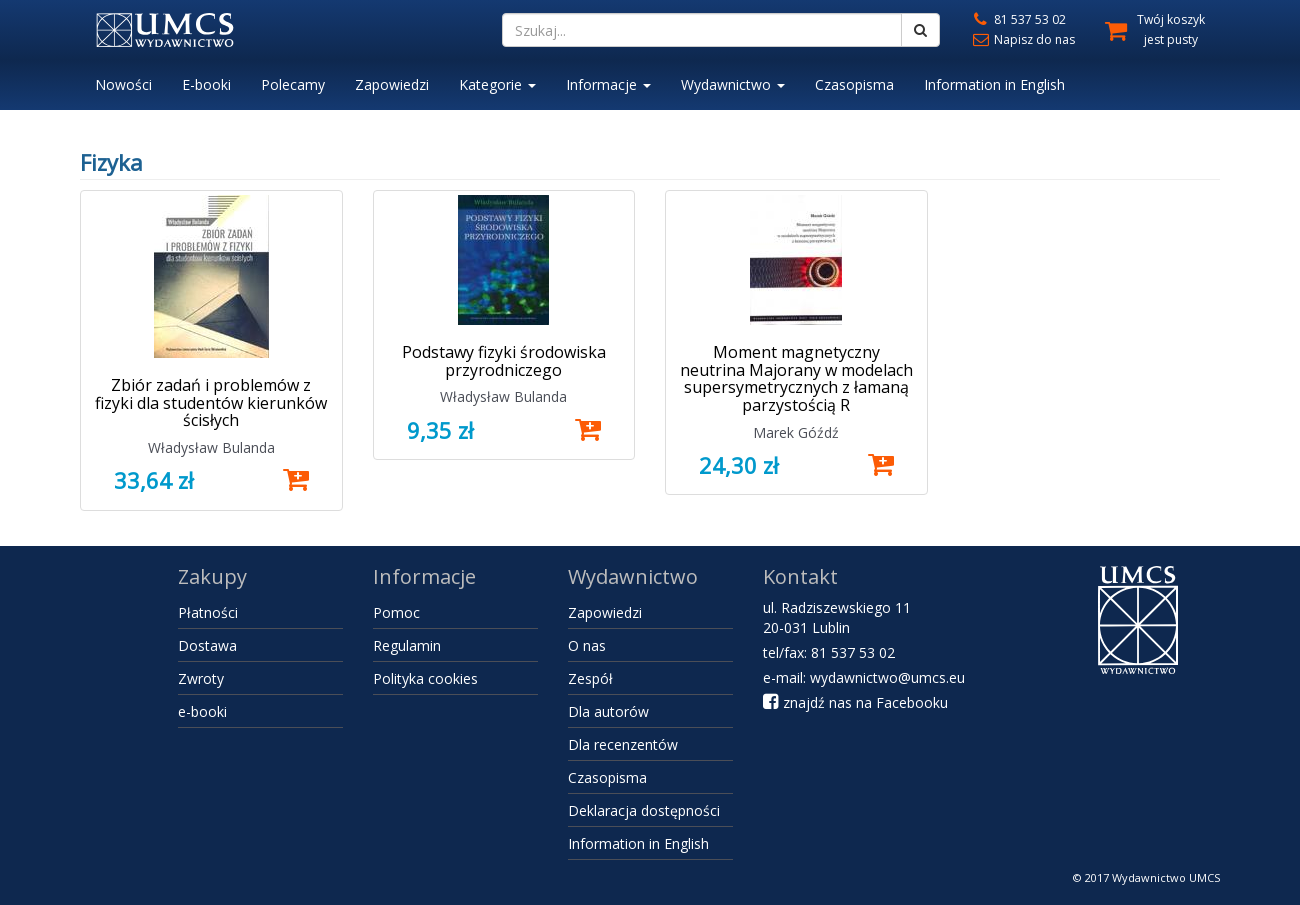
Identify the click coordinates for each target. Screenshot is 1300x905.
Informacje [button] (608, 84)
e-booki (202, 711)
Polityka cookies (425, 678)
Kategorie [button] (497, 84)
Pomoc (396, 612)
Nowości (123, 84)
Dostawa (207, 645)
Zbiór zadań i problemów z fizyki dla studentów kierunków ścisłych (211, 402)
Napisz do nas (1022, 39)
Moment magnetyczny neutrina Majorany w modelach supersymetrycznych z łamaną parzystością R (796, 378)
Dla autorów (608, 711)
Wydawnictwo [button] (733, 84)
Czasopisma (854, 84)
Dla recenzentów (623, 744)
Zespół (590, 678)
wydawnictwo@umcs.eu (887, 677)
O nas (587, 645)
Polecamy (293, 84)
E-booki (206, 84)
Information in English (994, 84)
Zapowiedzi (392, 84)
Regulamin (407, 645)
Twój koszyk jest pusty (1171, 29)
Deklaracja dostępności (644, 810)
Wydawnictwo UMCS (1166, 877)
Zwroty (201, 678)
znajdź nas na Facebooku (855, 702)
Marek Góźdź (796, 432)
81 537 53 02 (1018, 19)
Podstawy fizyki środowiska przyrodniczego (504, 361)
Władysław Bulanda (211, 447)
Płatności (208, 612)
